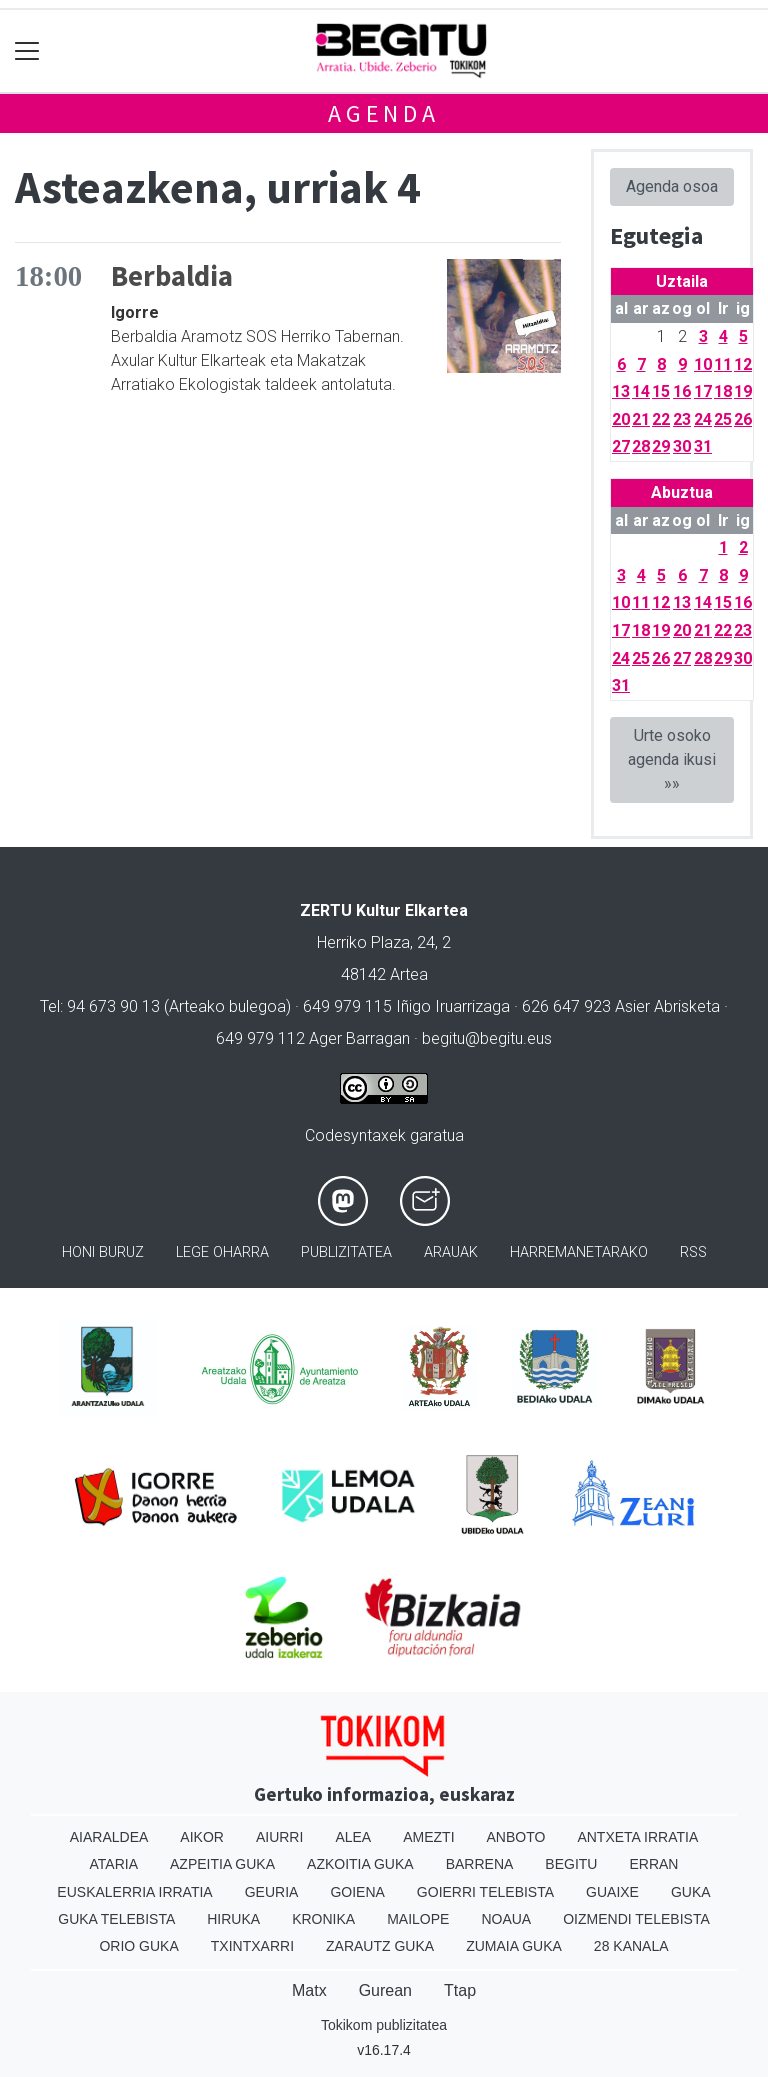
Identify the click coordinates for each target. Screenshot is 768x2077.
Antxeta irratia (637, 1837)
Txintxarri (252, 1946)
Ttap (460, 1990)
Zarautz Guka (380, 1946)
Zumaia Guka (514, 1946)
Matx (309, 1990)
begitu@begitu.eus (487, 1038)
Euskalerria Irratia (134, 1892)
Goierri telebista (485, 1892)
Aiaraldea (109, 1837)
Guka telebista (116, 1919)
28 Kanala (631, 1946)
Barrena (480, 1864)
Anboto (516, 1837)
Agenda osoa (672, 186)
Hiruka (233, 1919)
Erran (653, 1864)
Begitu (571, 1864)
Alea (353, 1837)
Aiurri (279, 1837)
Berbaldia (172, 276)
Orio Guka (138, 1946)
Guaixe (612, 1892)
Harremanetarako (579, 1252)
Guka (691, 1892)
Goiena (357, 1892)
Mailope (418, 1919)
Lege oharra (222, 1252)
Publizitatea (346, 1252)
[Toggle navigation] (27, 51)
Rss (693, 1252)
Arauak (451, 1252)
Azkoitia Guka (360, 1864)
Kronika (323, 1919)
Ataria (114, 1864)
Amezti (428, 1837)
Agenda (384, 113)
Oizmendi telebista (636, 1919)
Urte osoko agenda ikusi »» (672, 759)
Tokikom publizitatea (384, 2025)
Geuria (272, 1892)
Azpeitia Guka (222, 1864)
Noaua (506, 1919)
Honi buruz (103, 1252)
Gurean (385, 1990)
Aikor (202, 1837)
